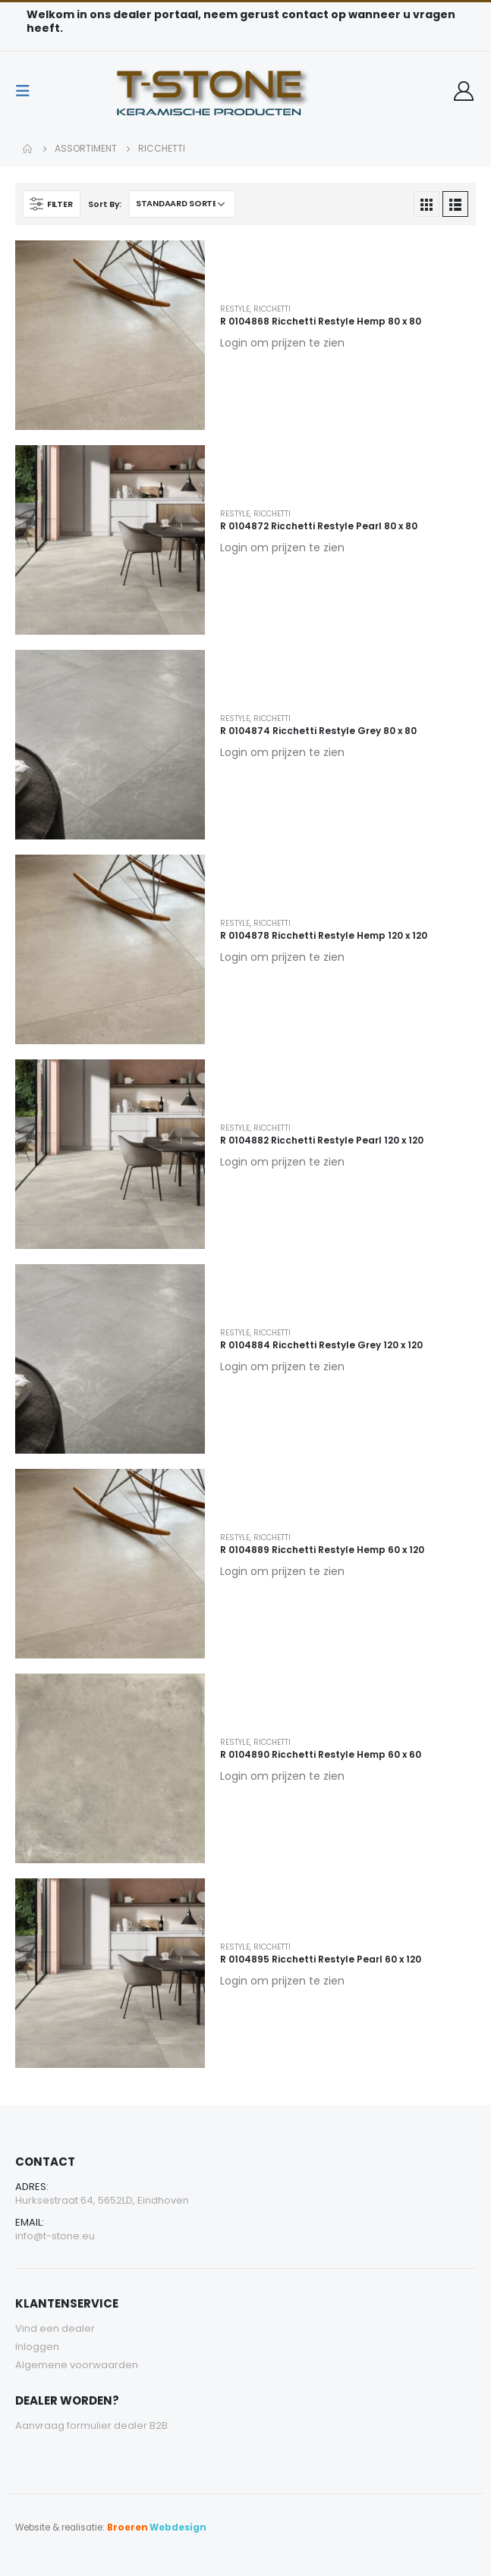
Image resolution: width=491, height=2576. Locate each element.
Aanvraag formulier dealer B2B (91, 2425)
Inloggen (37, 2346)
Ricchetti (272, 309)
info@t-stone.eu (55, 2236)
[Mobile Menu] (27, 91)
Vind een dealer (55, 2328)
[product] (110, 335)
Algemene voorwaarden (76, 2365)
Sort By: (104, 204)
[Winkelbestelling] (182, 204)
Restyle (235, 309)
